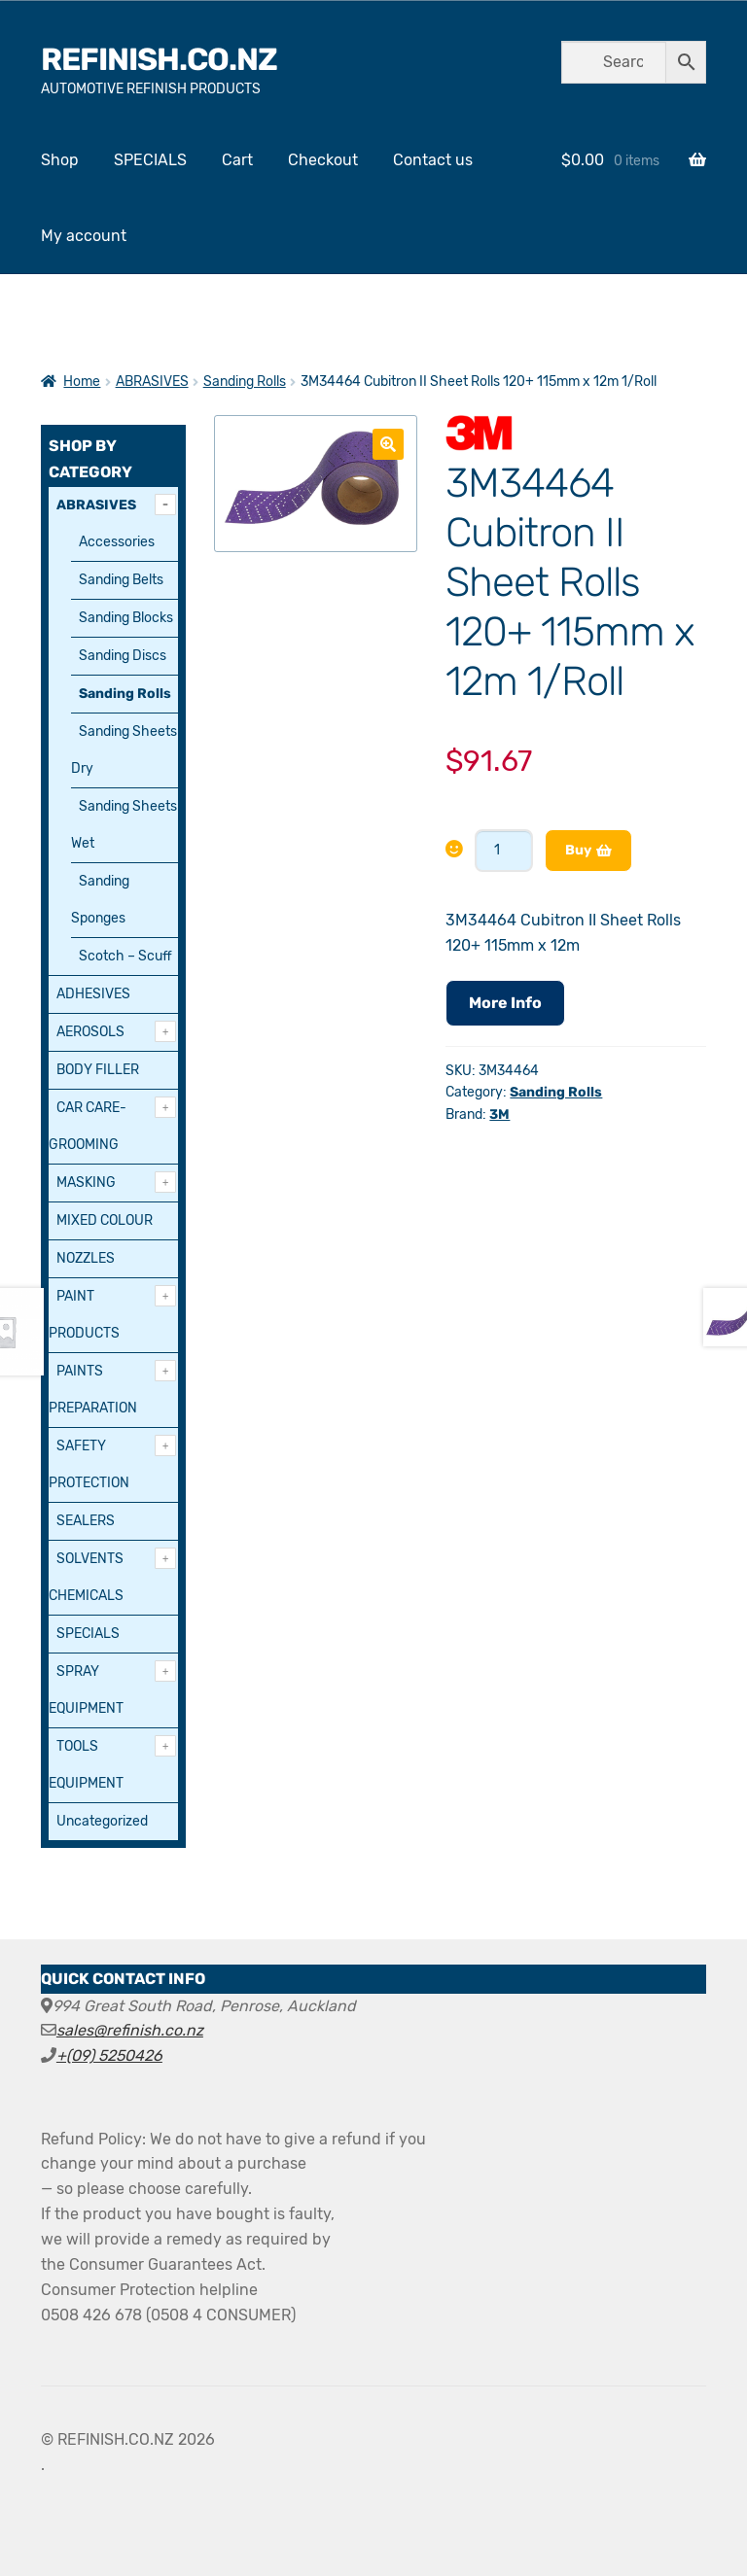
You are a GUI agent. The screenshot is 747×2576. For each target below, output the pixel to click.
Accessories (117, 542)
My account (83, 235)
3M (499, 1114)
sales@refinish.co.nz (129, 2030)
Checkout (323, 160)
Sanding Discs (122, 655)
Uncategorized (102, 1821)
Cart (237, 160)
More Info (505, 1002)
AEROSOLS (90, 1032)
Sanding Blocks (126, 617)
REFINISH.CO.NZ (159, 59)
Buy (578, 850)
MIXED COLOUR (104, 1220)
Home (81, 381)
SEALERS (85, 1521)
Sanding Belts (121, 580)
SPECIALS (150, 160)
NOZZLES (85, 1258)
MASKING (86, 1182)
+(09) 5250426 (109, 2055)
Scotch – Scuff (125, 956)
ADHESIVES (93, 994)
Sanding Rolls (244, 381)
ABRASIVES (152, 381)
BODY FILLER (97, 1070)
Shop (60, 160)
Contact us (433, 160)
